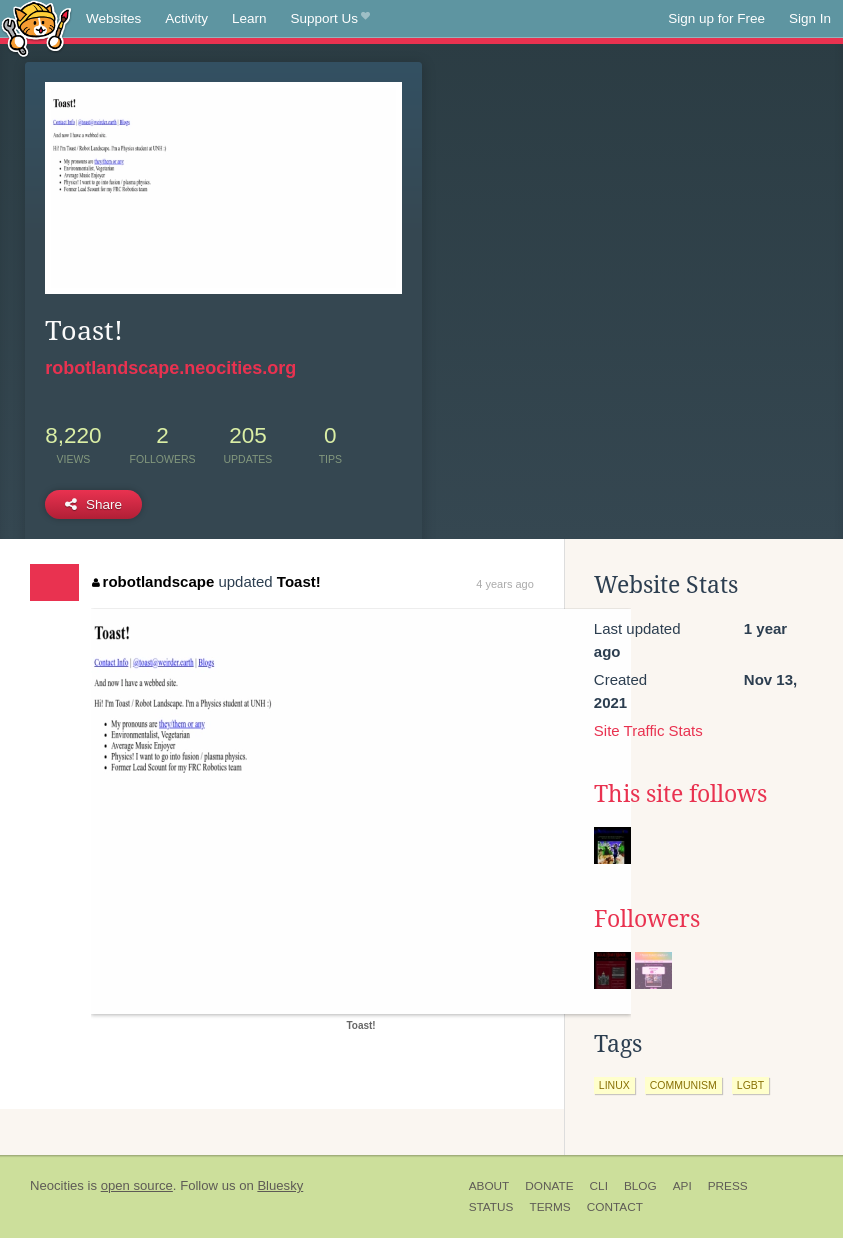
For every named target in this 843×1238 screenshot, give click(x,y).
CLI (599, 1186)
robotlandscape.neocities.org (170, 368)
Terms (549, 1207)
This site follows (680, 794)
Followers (647, 919)
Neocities (57, 1185)
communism (683, 1085)
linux (614, 1085)
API (682, 1186)
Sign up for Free (716, 18)
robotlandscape (153, 581)
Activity (186, 18)
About (489, 1186)
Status (491, 1207)
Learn (249, 18)
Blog (640, 1186)
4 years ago (504, 584)
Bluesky (280, 1185)
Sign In (810, 18)
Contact (615, 1207)
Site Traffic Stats (648, 730)
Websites (113, 18)
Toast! (299, 581)
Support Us (330, 19)
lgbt (750, 1085)
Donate (549, 1186)
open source (137, 1185)
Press (728, 1186)
